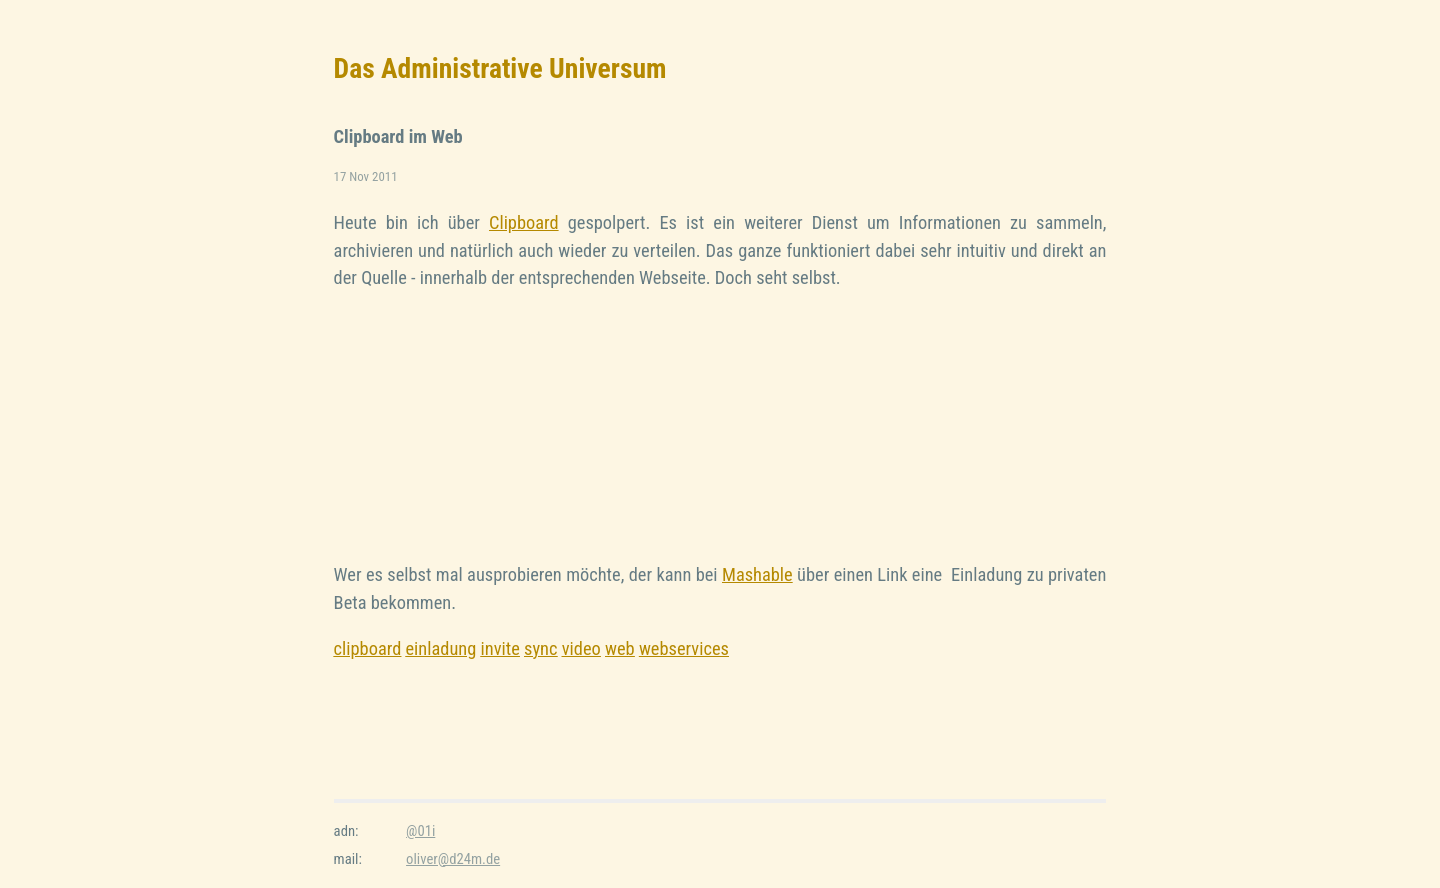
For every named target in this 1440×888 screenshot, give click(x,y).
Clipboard (524, 222)
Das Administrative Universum (500, 68)
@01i (420, 831)
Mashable (757, 574)
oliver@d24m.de (453, 859)
